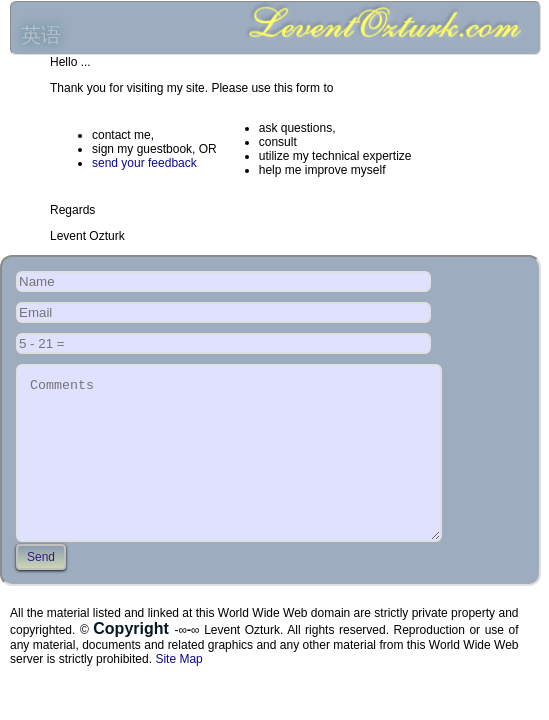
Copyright (133, 658)
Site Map (178, 689)
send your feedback (144, 163)
